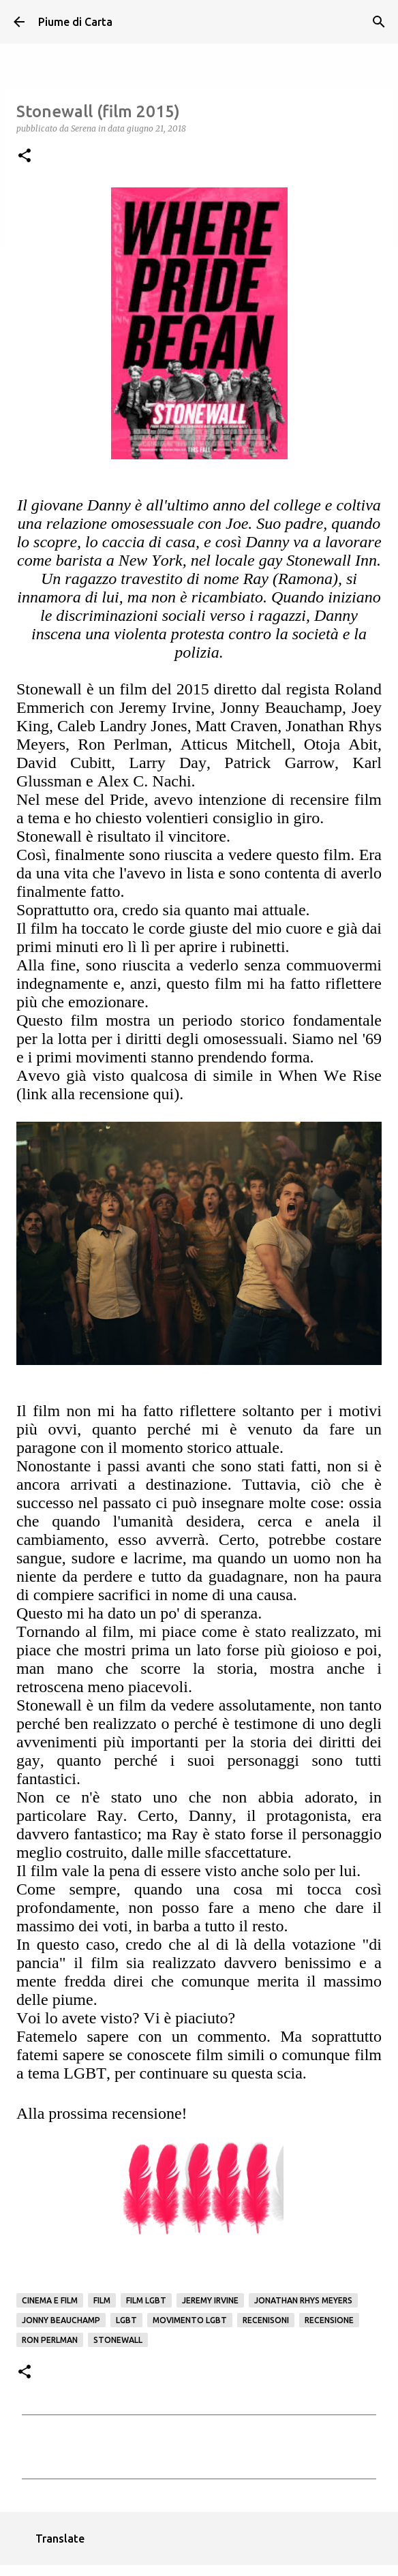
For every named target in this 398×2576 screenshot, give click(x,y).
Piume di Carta (75, 22)
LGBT (126, 2320)
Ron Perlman (50, 2339)
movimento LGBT (190, 2320)
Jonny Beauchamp (61, 2320)
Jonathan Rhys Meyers (303, 2300)
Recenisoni (266, 2320)
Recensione (329, 2320)
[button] (24, 156)
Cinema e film (50, 2300)
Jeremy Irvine (210, 2300)
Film (101, 2300)
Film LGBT (146, 2300)
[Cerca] (379, 21)
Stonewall (117, 2339)
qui (163, 1094)
